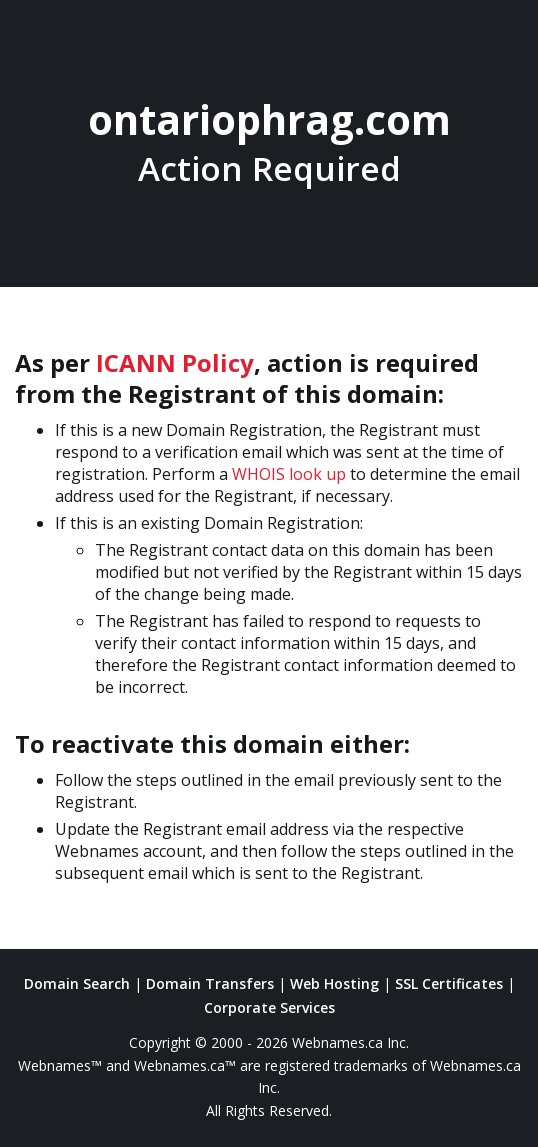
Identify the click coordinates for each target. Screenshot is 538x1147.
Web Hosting (334, 983)
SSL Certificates (449, 983)
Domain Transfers (210, 983)
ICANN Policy (175, 362)
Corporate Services (269, 1007)
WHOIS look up (289, 474)
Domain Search (77, 983)
